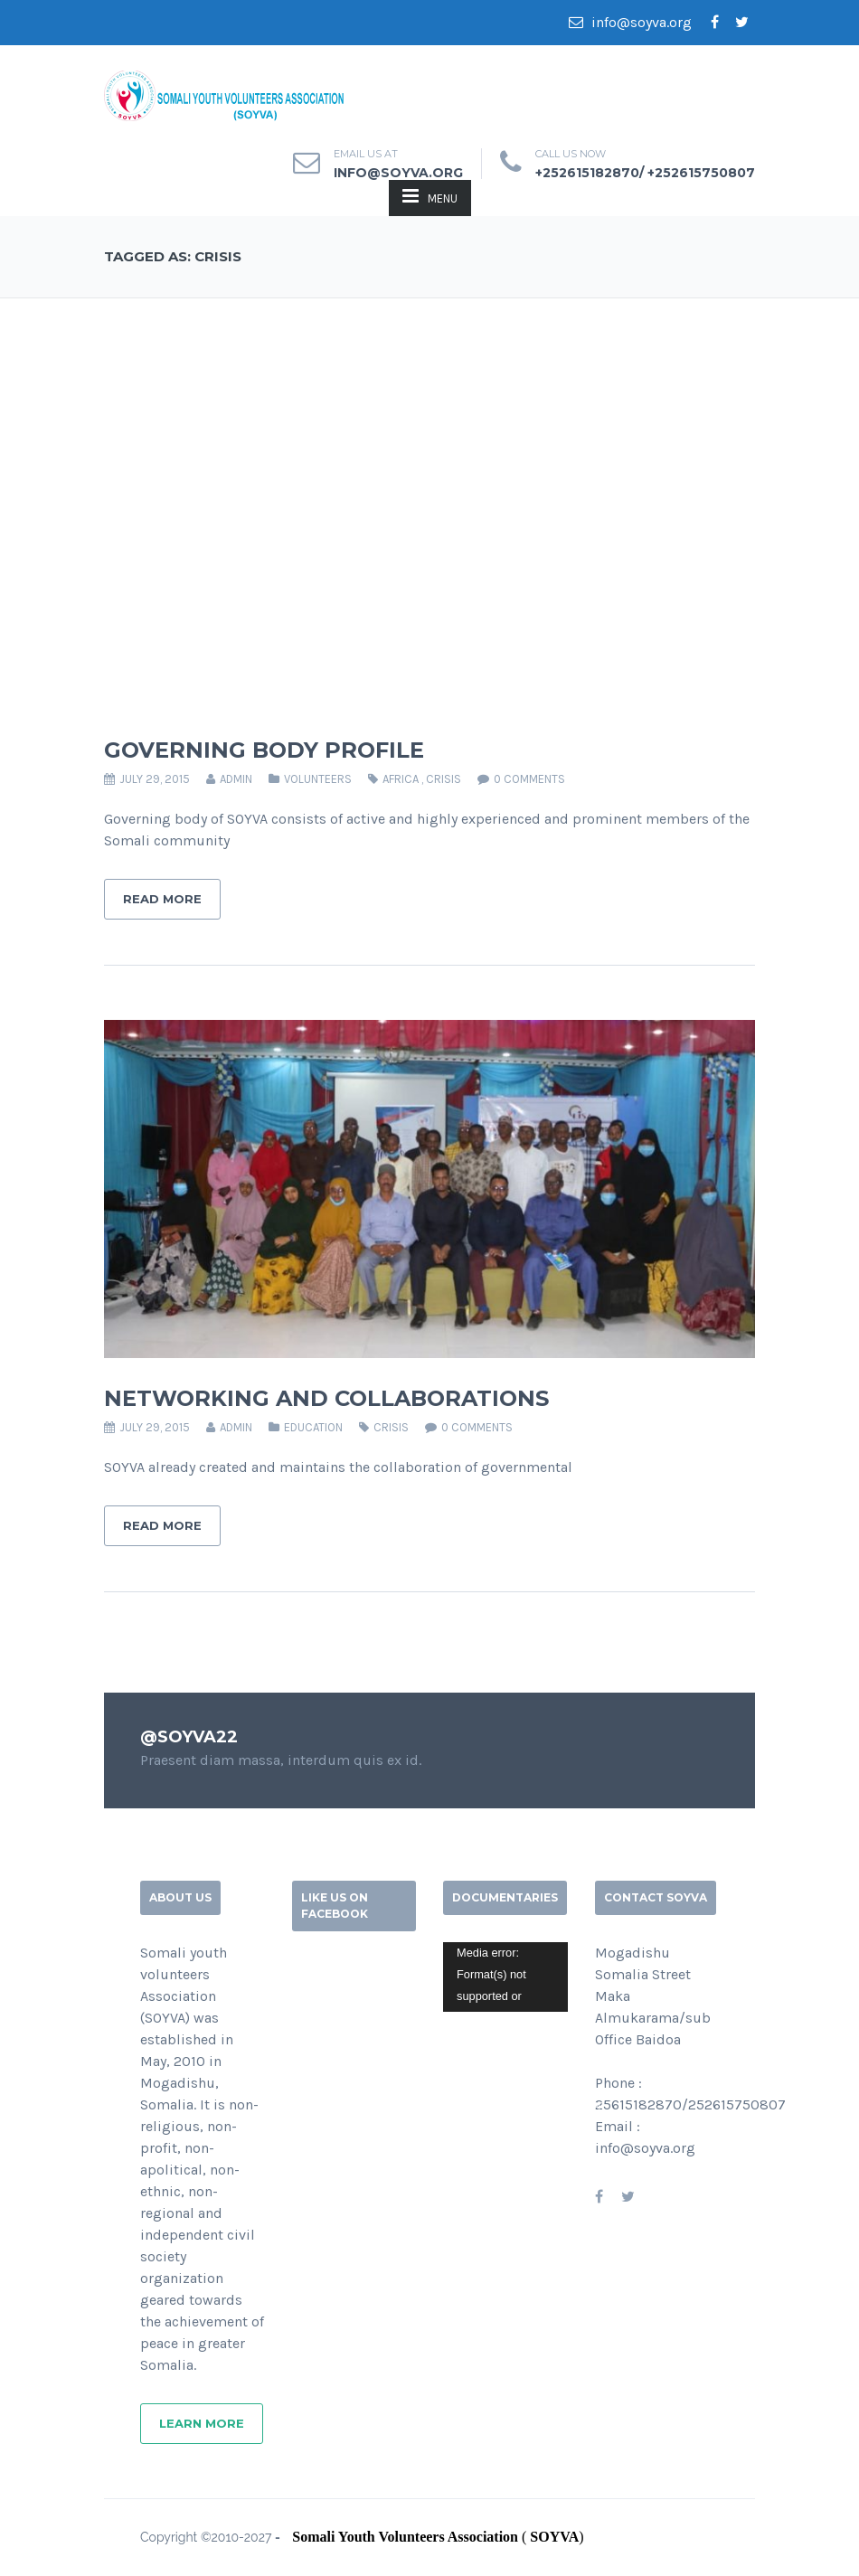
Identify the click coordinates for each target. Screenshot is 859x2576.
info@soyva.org (630, 22)
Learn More (201, 2423)
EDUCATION (313, 1427)
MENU (430, 195)
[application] (505, 1977)
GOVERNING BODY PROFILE (264, 750)
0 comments (529, 779)
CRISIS (443, 779)
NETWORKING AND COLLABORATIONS (326, 1398)
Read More (162, 899)
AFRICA (400, 779)
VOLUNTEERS (318, 779)
